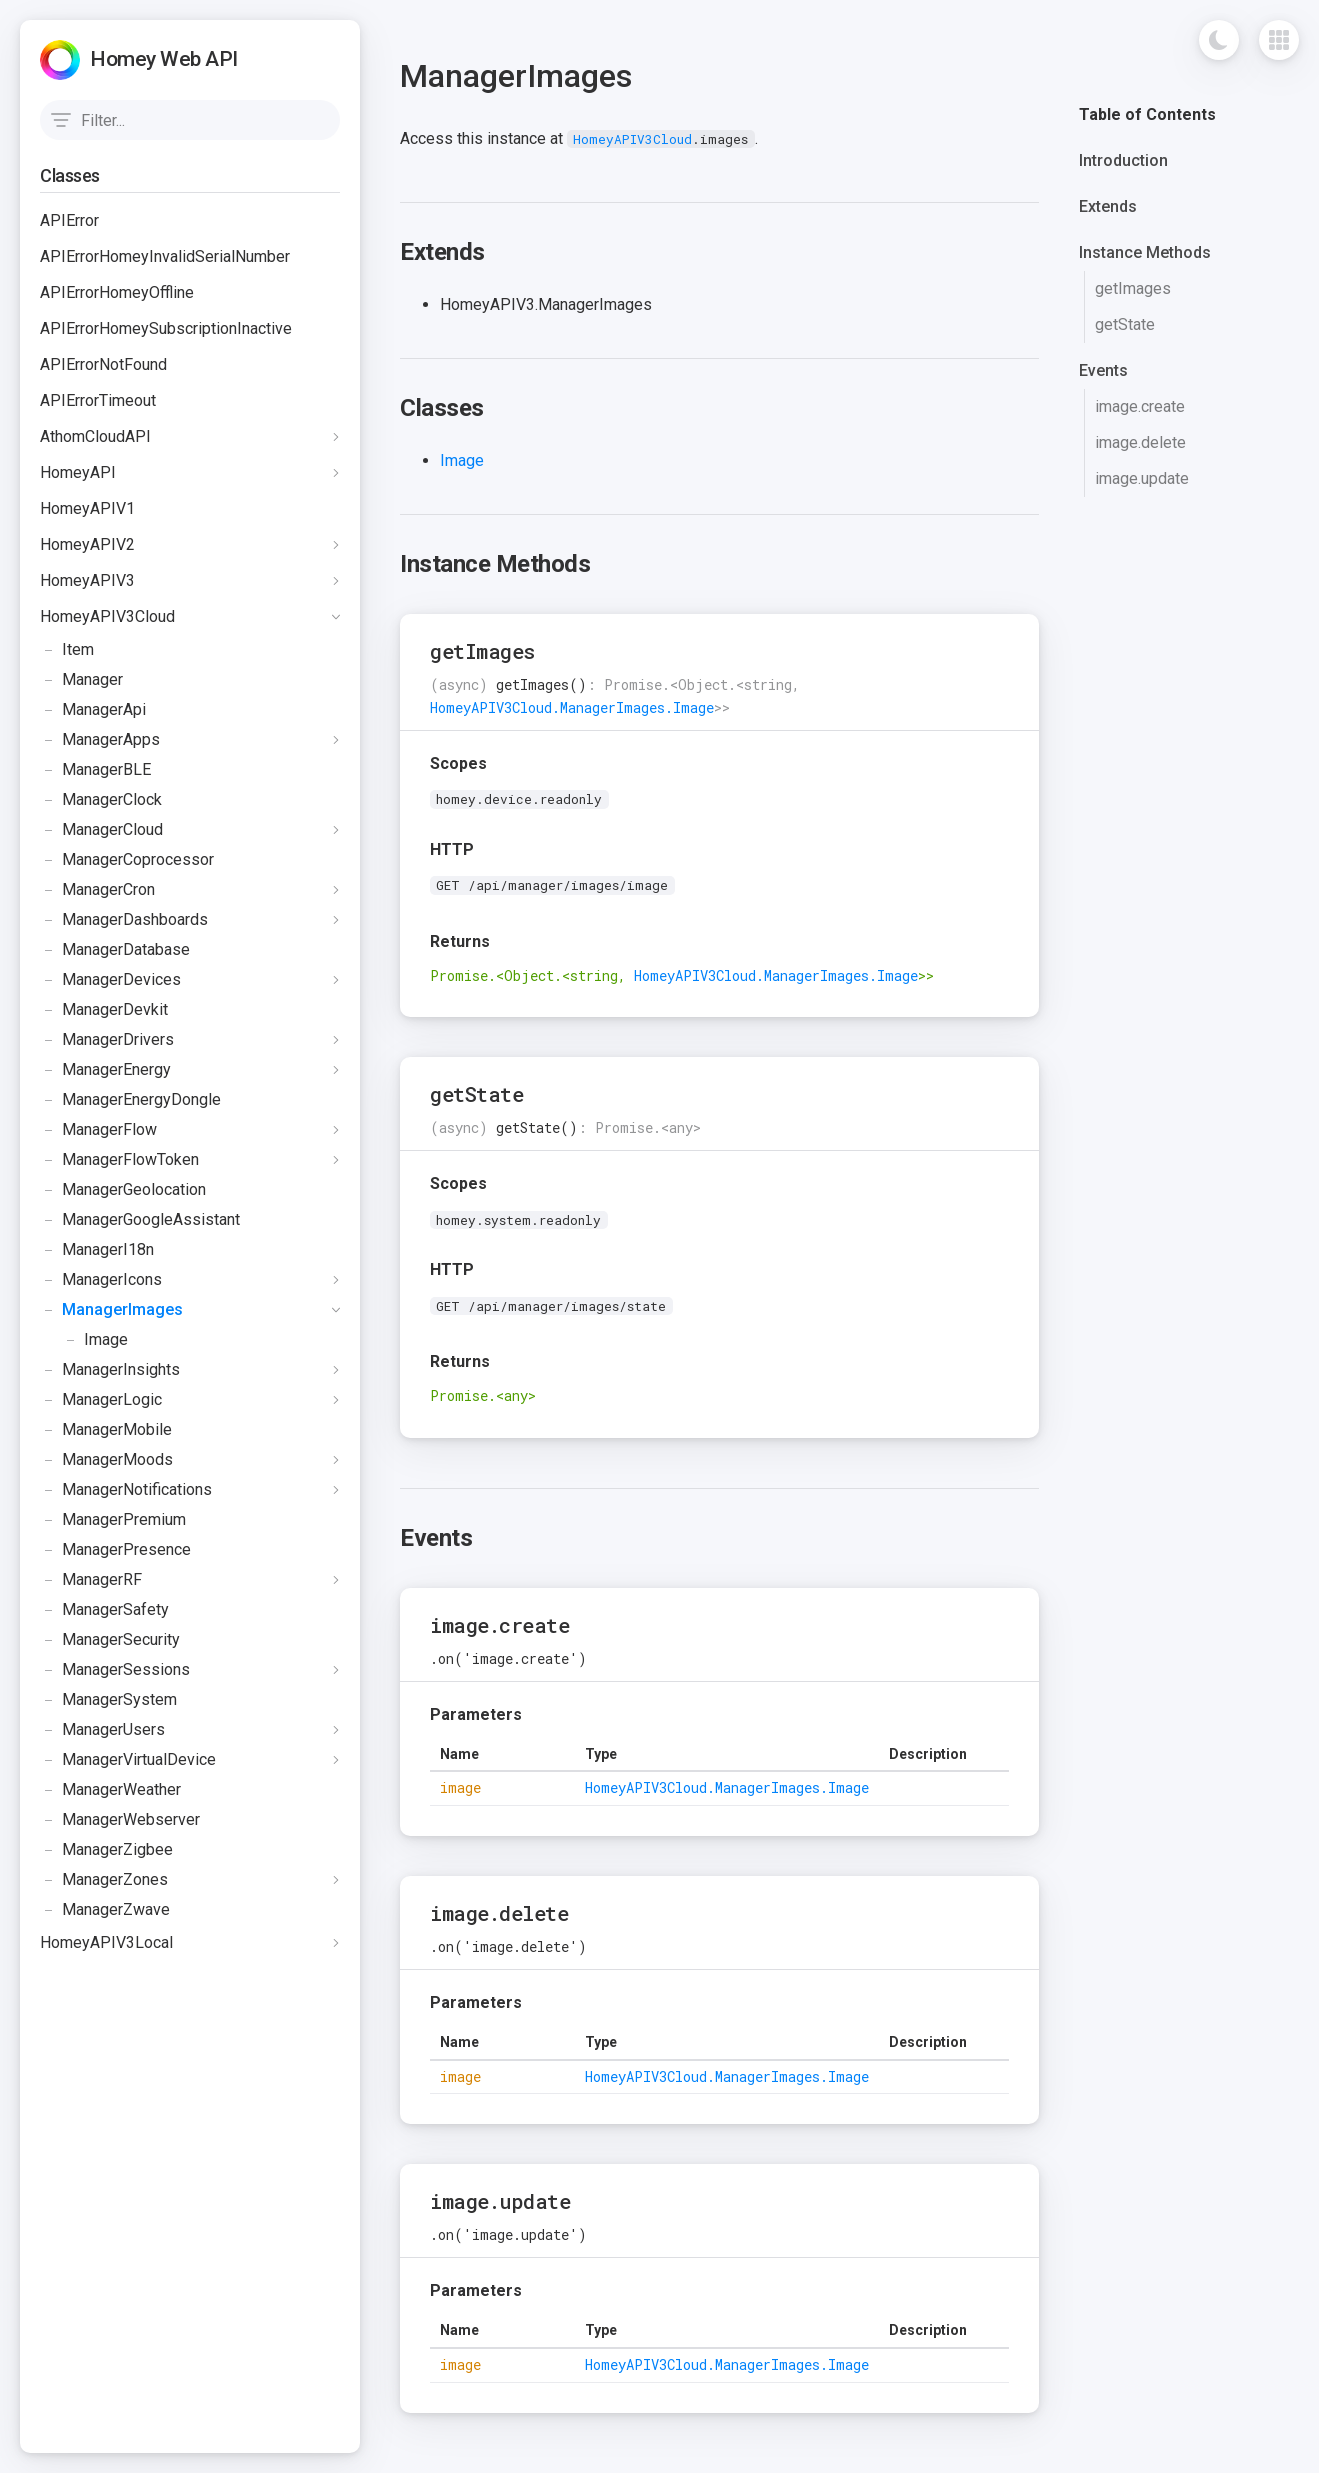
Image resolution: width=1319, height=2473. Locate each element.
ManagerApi (93, 710)
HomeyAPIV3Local (106, 1942)
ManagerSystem (108, 1700)
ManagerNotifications (126, 1490)
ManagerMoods (106, 1460)
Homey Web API (164, 59)
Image (84, 1340)
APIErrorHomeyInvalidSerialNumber (165, 256)
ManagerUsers (102, 1730)
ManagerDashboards (124, 920)
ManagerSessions (115, 1670)
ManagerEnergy (105, 1070)
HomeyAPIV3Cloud (107, 616)
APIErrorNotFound (103, 364)
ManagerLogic (101, 1400)
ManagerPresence (115, 1550)
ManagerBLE (95, 770)
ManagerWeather (110, 1790)
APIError (69, 220)
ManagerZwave (105, 1910)
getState (1125, 324)
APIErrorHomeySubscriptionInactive (166, 328)
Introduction (1123, 160)
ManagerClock (101, 800)
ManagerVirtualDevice (128, 1760)
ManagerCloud (101, 830)
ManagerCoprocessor (127, 860)
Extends (1108, 206)
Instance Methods (1145, 252)
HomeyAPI (78, 472)
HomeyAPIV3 (87, 580)
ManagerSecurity (110, 1640)
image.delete (1140, 442)
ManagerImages (111, 1310)
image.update (1142, 478)
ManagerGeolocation (123, 1190)
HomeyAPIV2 (87, 544)
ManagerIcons (101, 1280)
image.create (1140, 406)
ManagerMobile (106, 1430)
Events (1103, 370)
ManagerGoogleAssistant (140, 1220)
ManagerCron (97, 890)
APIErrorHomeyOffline (117, 292)
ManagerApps (100, 740)
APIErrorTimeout (98, 400)
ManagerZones (104, 1880)
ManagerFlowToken (119, 1160)
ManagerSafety (104, 1610)
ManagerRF (91, 1580)
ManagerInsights (110, 1370)
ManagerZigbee (106, 1850)
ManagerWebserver (120, 1820)
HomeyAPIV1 (87, 508)
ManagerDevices (110, 980)
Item (67, 650)
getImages (1133, 288)
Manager (81, 680)
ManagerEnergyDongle (130, 1100)
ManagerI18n (97, 1250)
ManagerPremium (113, 1520)
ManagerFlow (98, 1130)
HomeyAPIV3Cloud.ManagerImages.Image (572, 707)
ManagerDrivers (107, 1040)
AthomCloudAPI (95, 436)
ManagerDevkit (104, 1010)
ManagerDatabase (115, 950)
